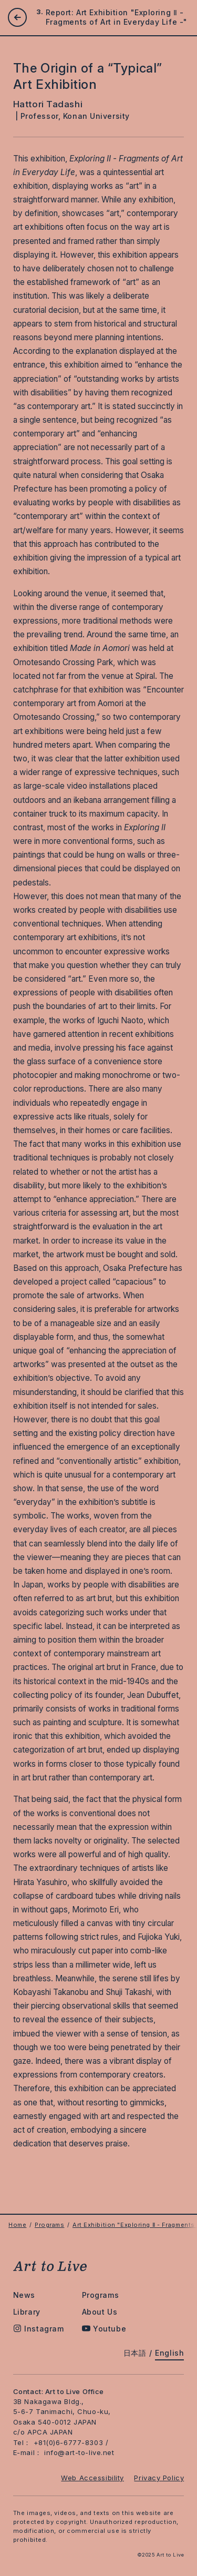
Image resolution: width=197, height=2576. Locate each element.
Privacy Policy (159, 2477)
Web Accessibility (92, 2477)
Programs (49, 2224)
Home (17, 2224)
